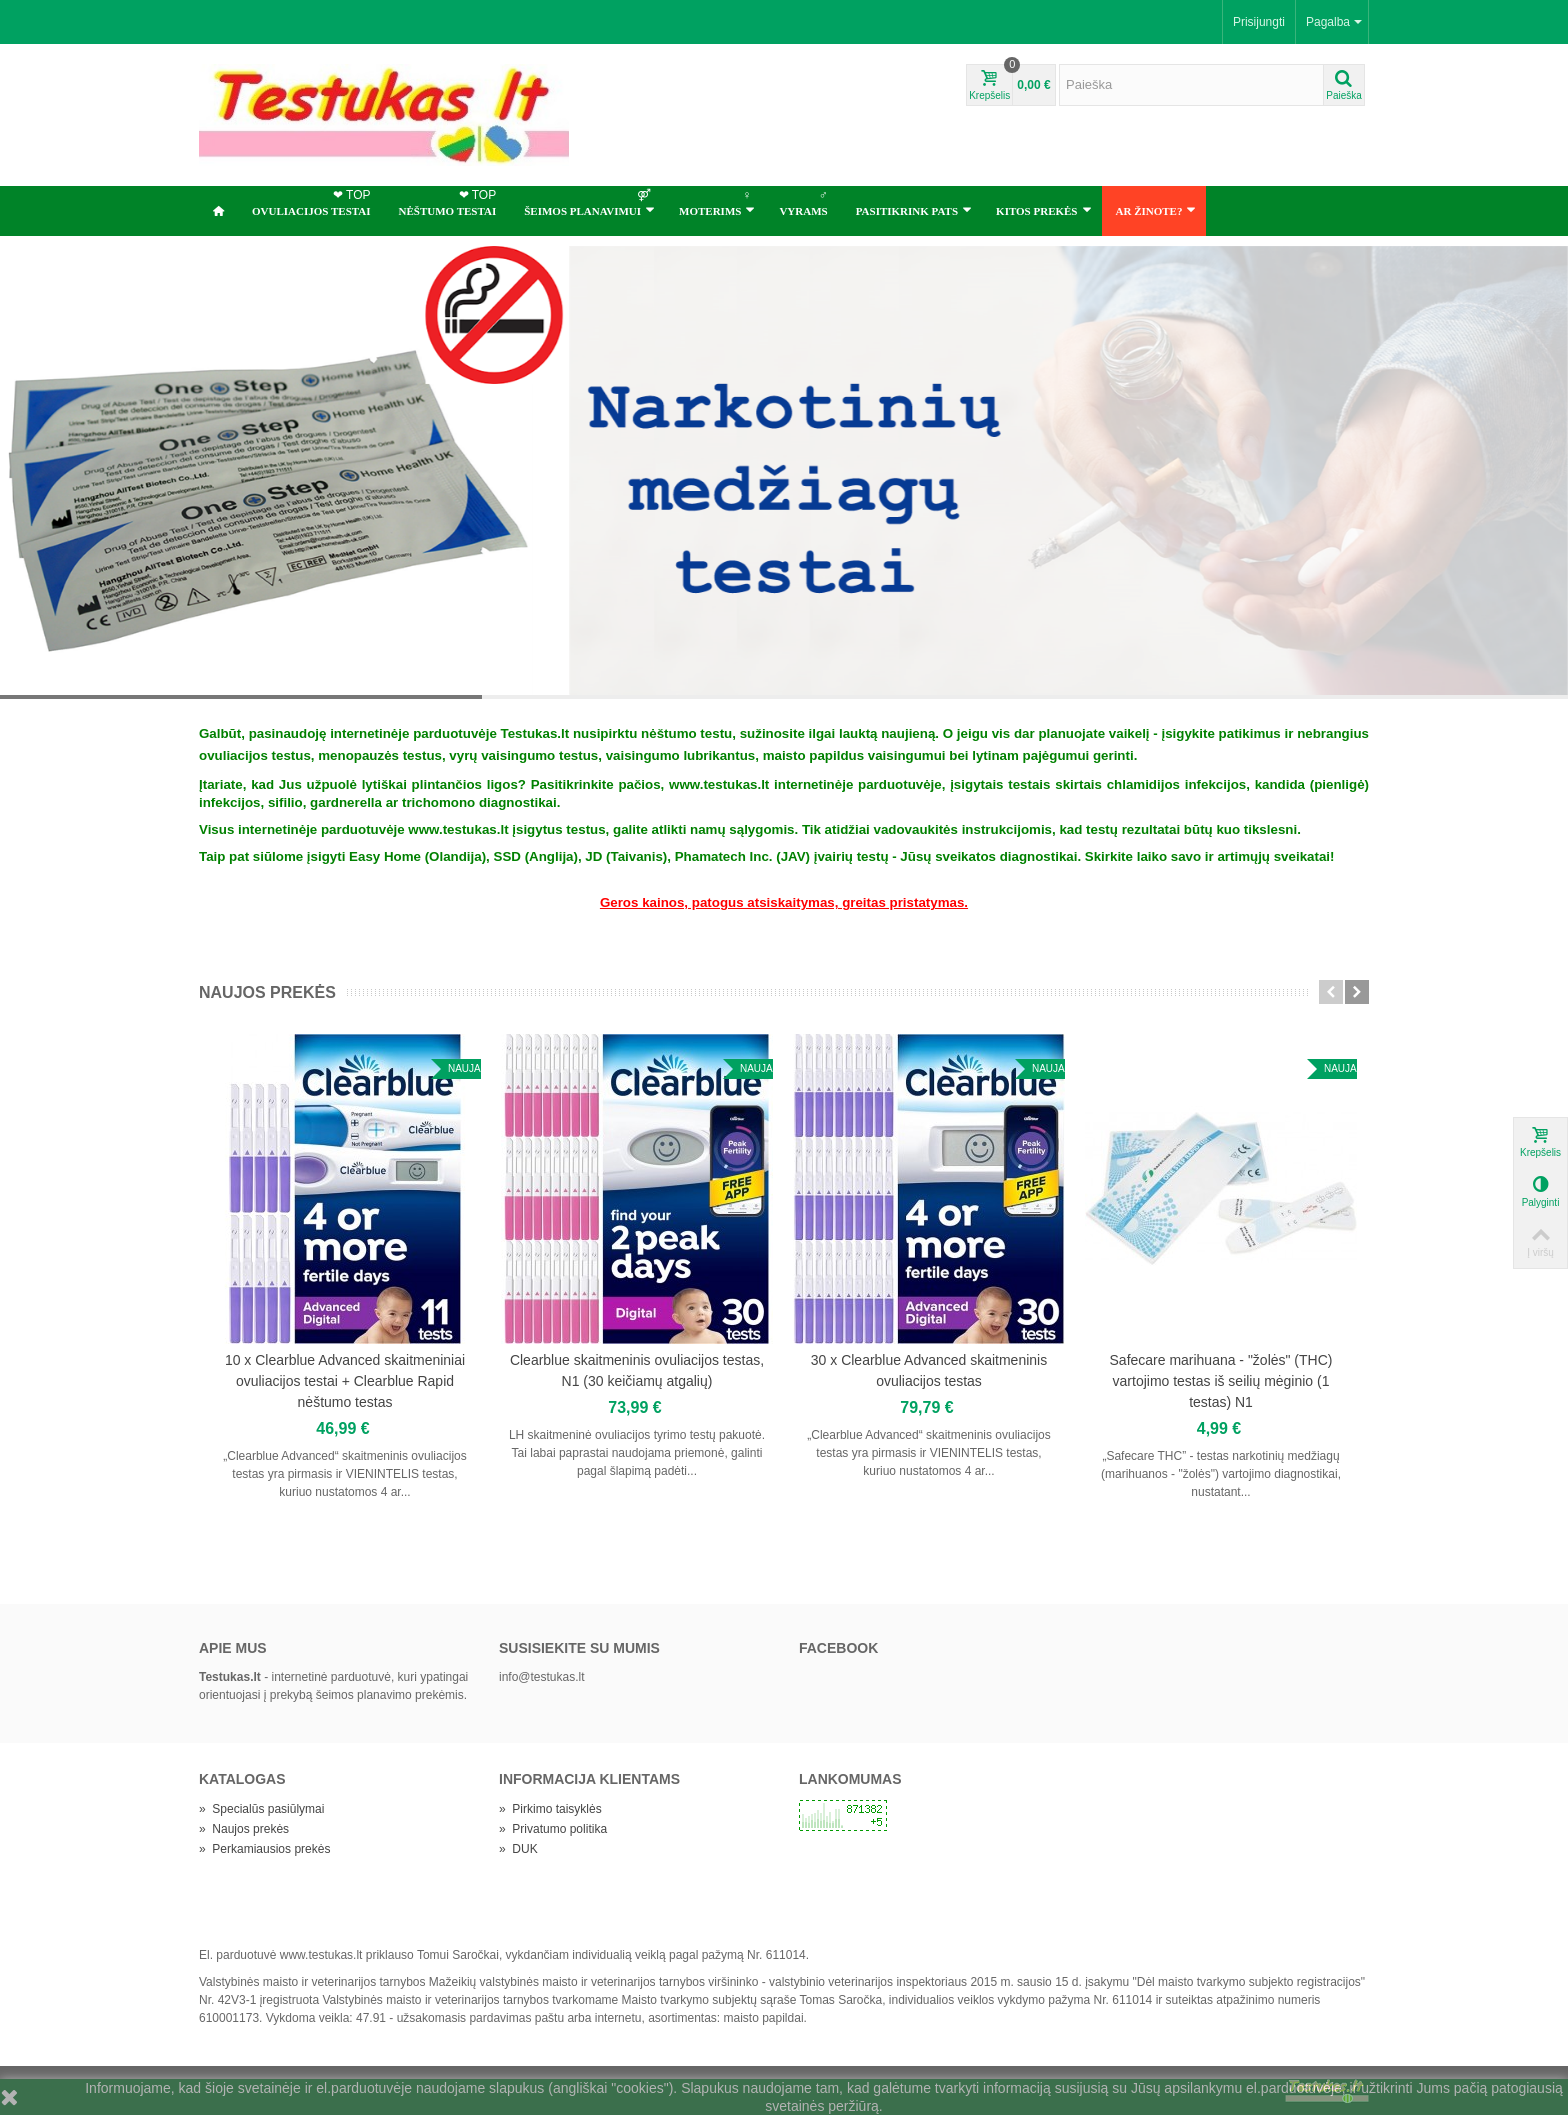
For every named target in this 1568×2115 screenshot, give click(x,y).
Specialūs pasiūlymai (261, 1809)
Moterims (717, 202)
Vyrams (805, 202)
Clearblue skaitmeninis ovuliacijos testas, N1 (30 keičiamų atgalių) (637, 1370)
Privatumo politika (553, 1829)
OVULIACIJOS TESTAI (313, 202)
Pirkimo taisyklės (550, 1809)
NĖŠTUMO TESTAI (450, 202)
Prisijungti (1259, 22)
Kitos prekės (1043, 210)
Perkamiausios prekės (264, 1849)
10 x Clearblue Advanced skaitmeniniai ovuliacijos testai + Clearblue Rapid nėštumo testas (345, 1381)
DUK (518, 1849)
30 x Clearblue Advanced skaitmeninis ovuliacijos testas (929, 1370)
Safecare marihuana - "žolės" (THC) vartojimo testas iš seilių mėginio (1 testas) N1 (1221, 1381)
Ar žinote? (1156, 210)
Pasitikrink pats (914, 210)
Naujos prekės (267, 992)
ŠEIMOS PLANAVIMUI (589, 202)
